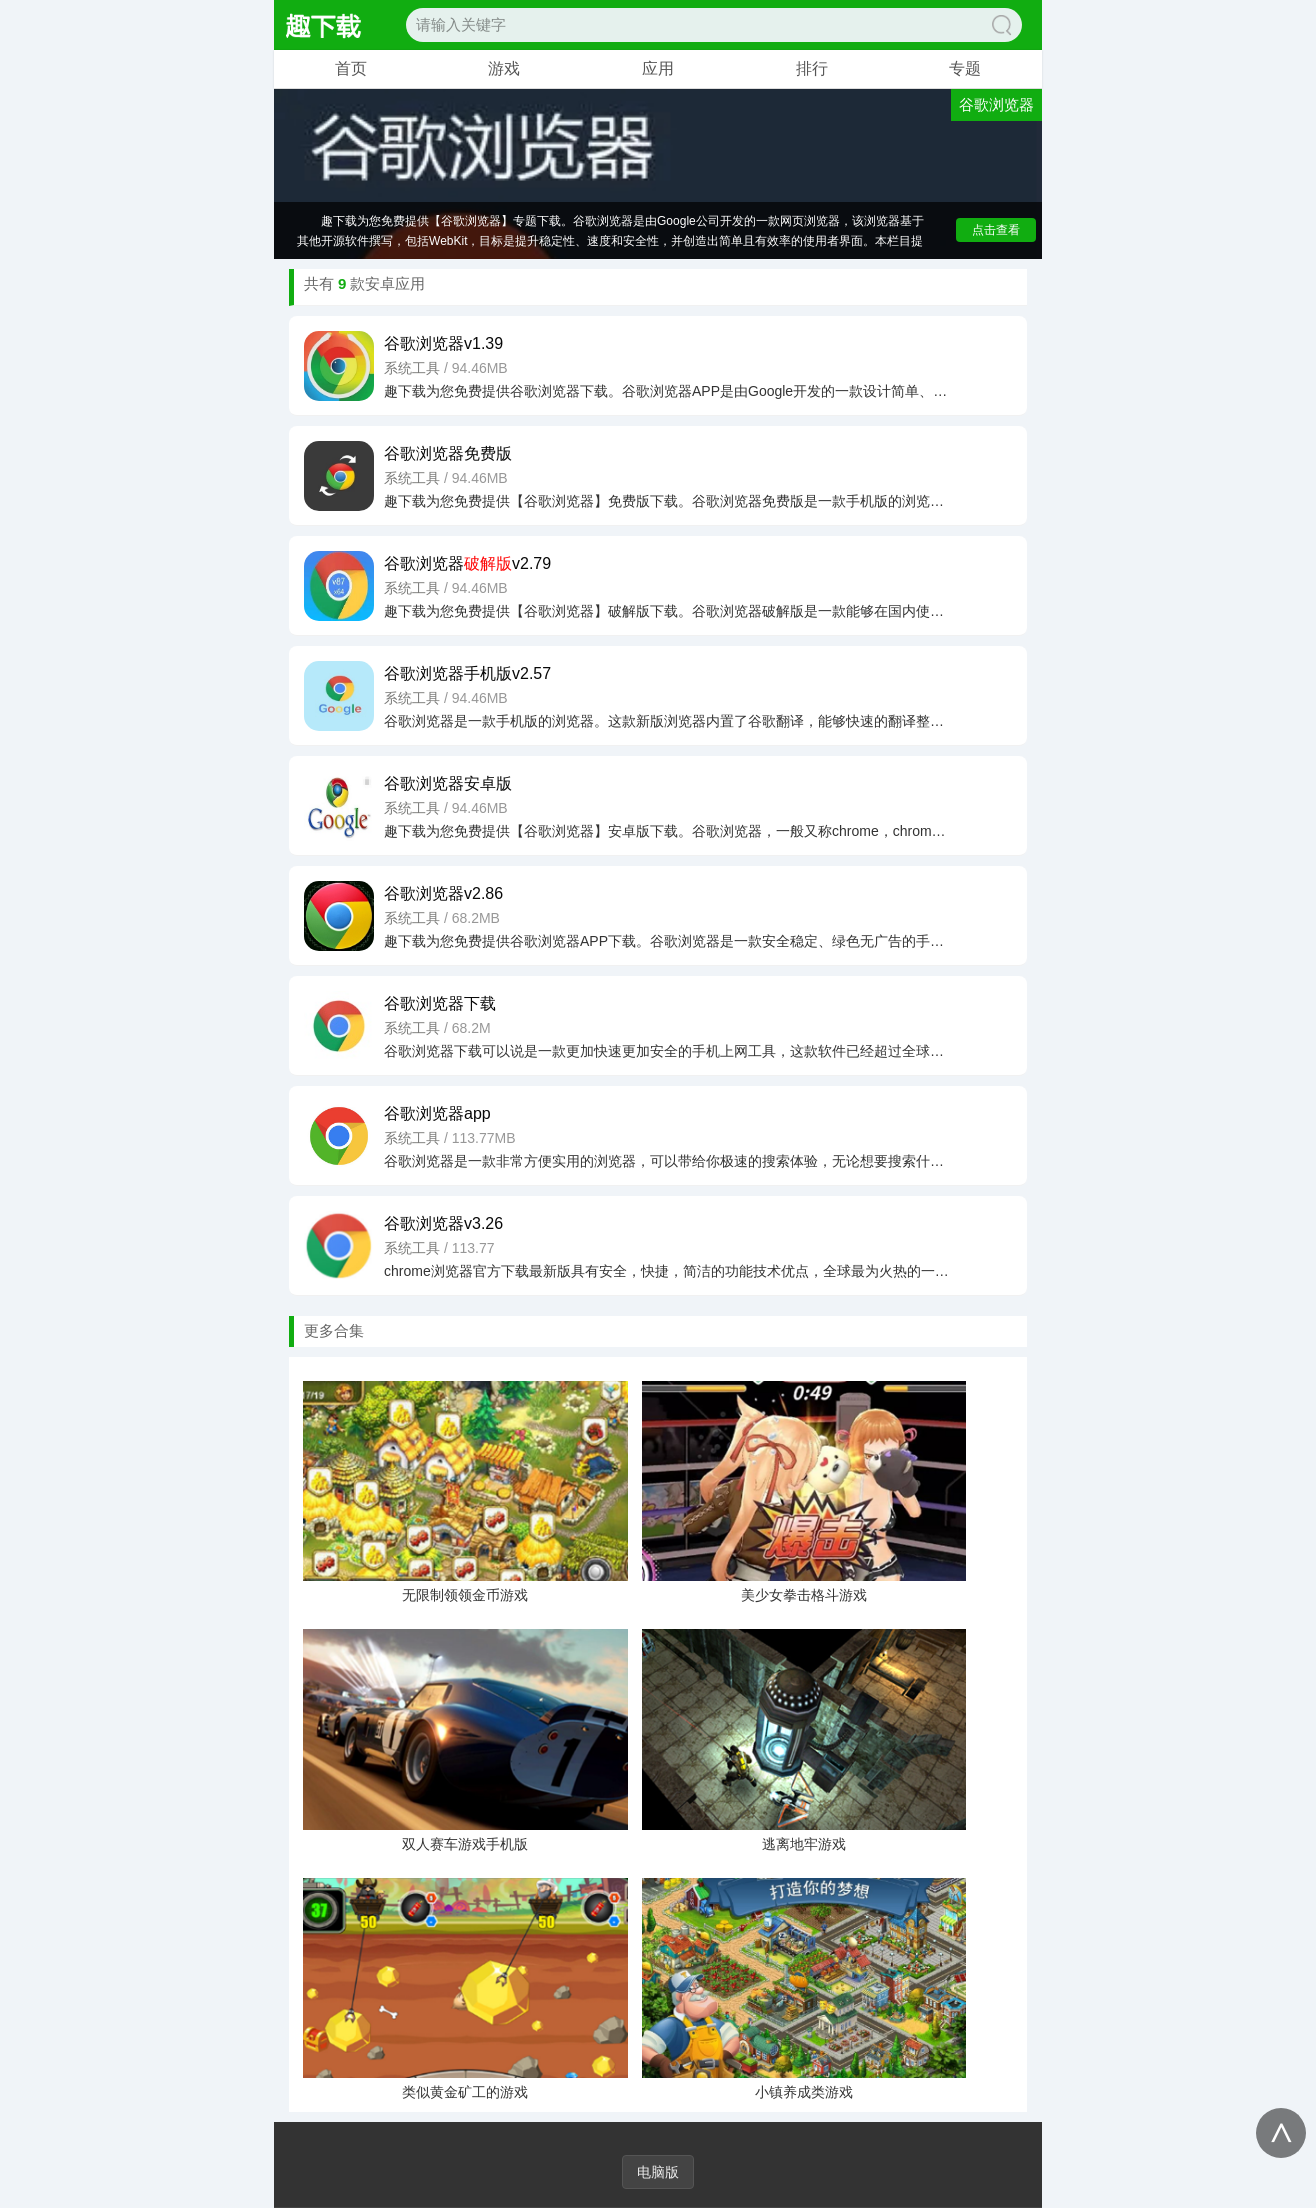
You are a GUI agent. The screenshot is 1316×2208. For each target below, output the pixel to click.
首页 (351, 68)
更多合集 (334, 1330)
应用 (658, 68)
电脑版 (658, 2172)
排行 (812, 68)
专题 (965, 68)
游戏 (504, 68)
